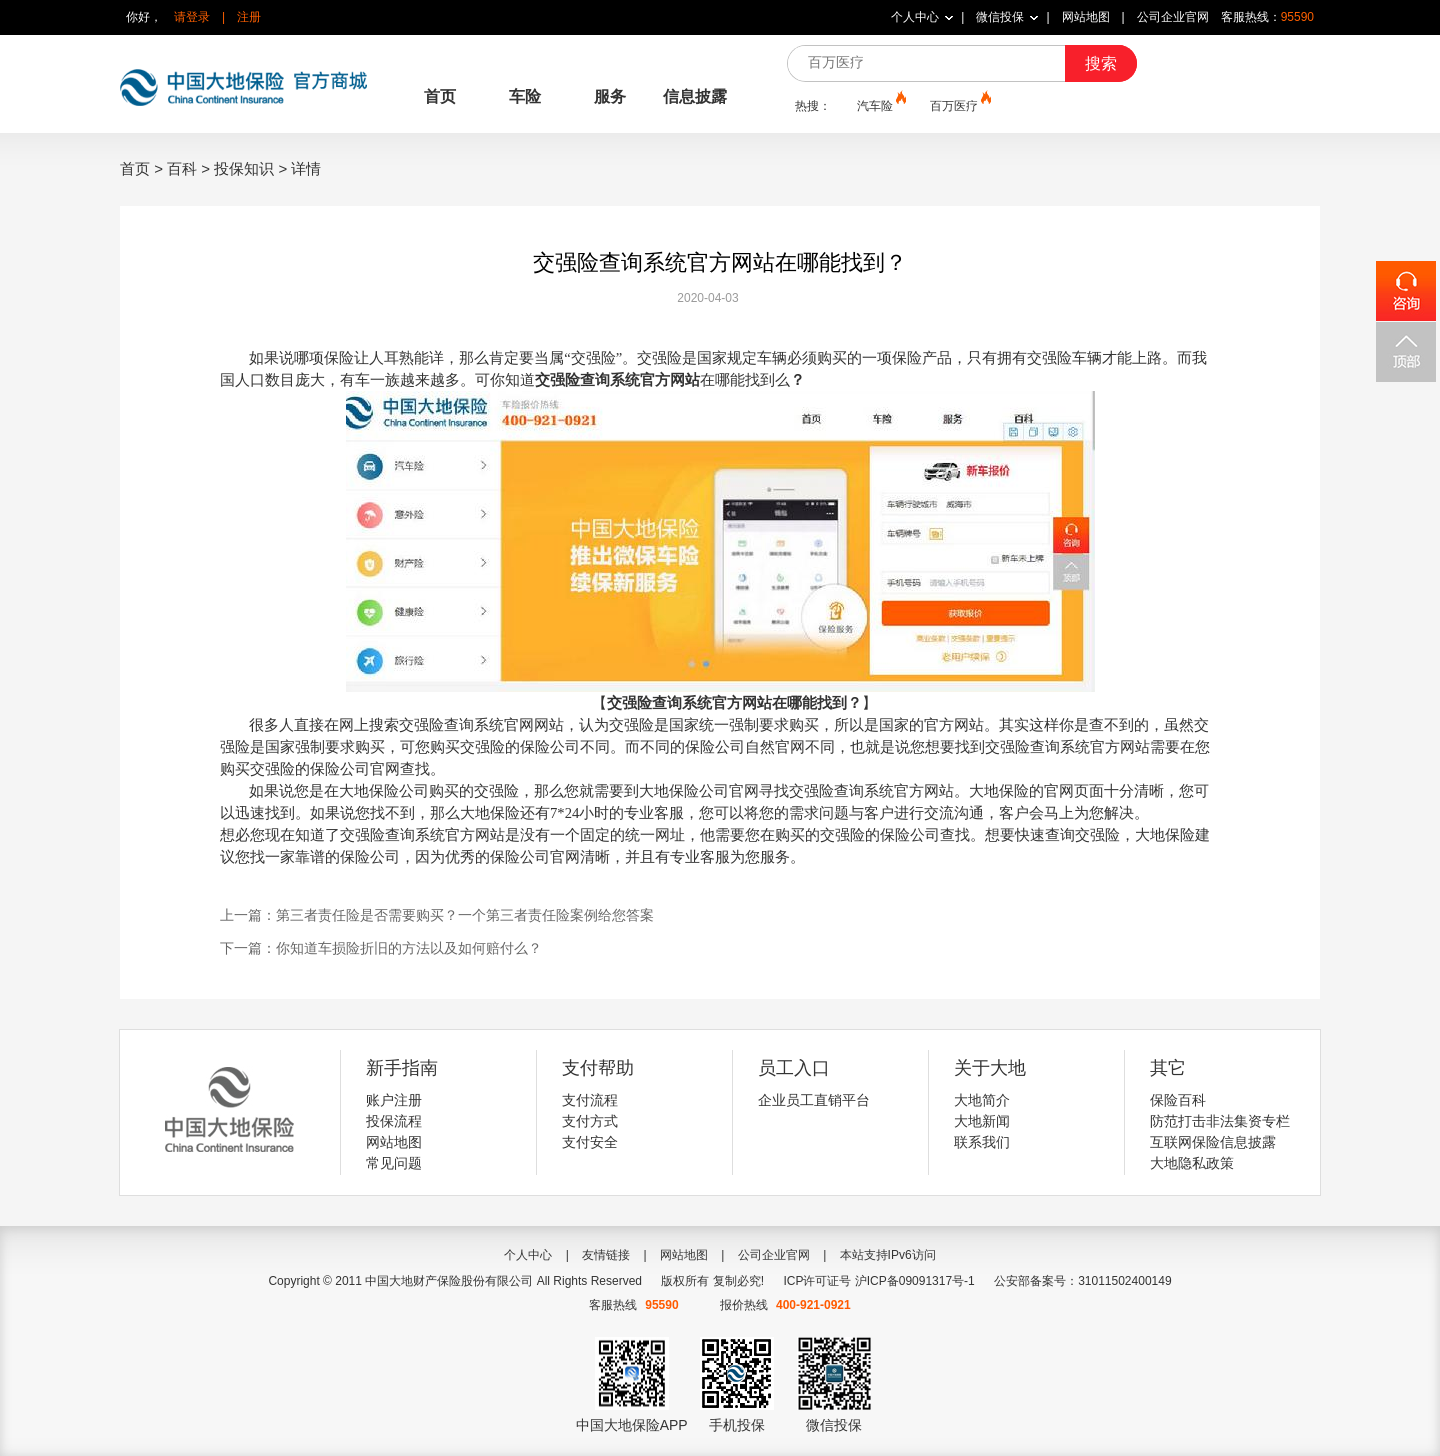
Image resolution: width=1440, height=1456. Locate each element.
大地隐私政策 (1192, 1163)
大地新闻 (982, 1121)
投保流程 (394, 1121)
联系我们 (982, 1142)
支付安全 (590, 1142)
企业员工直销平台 (814, 1100)
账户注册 (394, 1100)
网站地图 (1086, 17)
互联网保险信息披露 (1213, 1142)
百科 (182, 168)
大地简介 (982, 1100)
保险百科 (1178, 1100)
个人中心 (915, 17)
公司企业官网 (1173, 17)
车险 (525, 96)
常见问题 (394, 1163)
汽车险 (880, 105)
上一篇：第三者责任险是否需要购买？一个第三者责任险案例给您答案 (437, 915)
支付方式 (590, 1121)
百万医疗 (959, 105)
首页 (440, 96)
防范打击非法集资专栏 (1220, 1121)
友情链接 (606, 1255)
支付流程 (590, 1100)
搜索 (1101, 63)
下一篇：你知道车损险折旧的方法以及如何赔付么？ (381, 948)
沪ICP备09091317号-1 (915, 1281)
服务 (610, 96)
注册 (249, 17)
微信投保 (1000, 17)
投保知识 (244, 168)
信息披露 (695, 96)
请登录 (192, 17)
